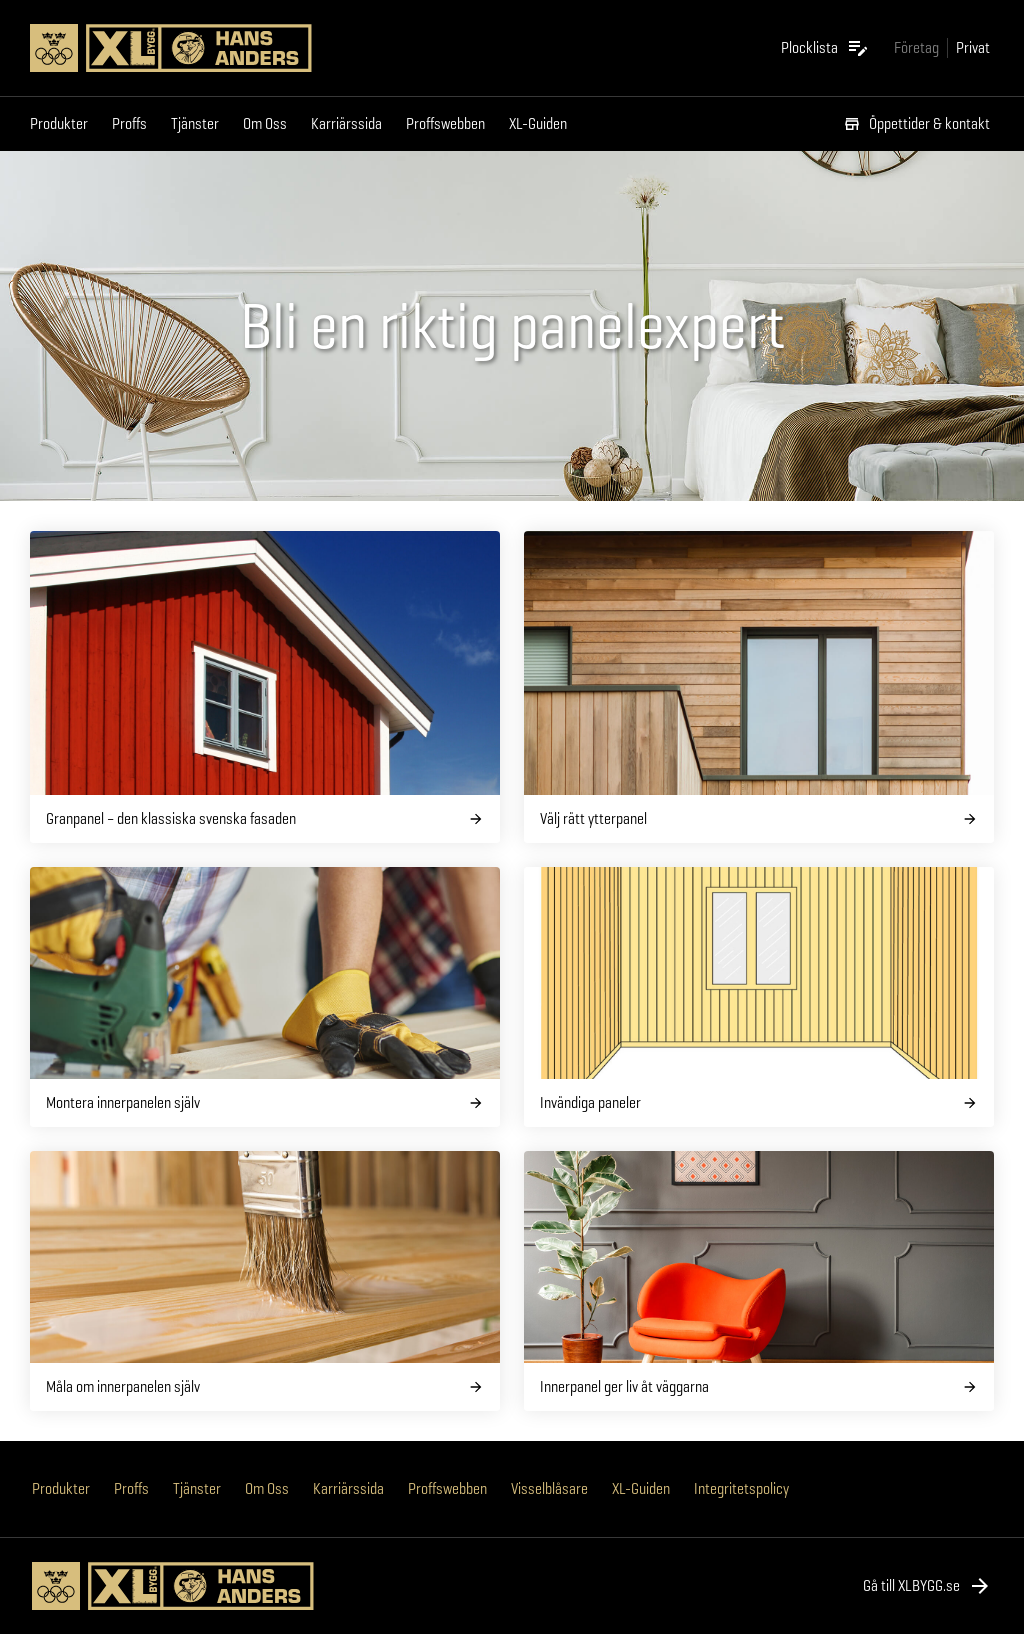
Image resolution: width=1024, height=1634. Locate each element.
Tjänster (195, 123)
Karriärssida (346, 123)
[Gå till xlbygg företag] (916, 47)
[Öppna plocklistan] (825, 48)
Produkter (59, 123)
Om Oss (265, 123)
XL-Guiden (538, 123)
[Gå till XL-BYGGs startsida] (185, 48)
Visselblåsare (549, 1488)
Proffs (129, 123)
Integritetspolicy (741, 1488)
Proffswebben (445, 123)
